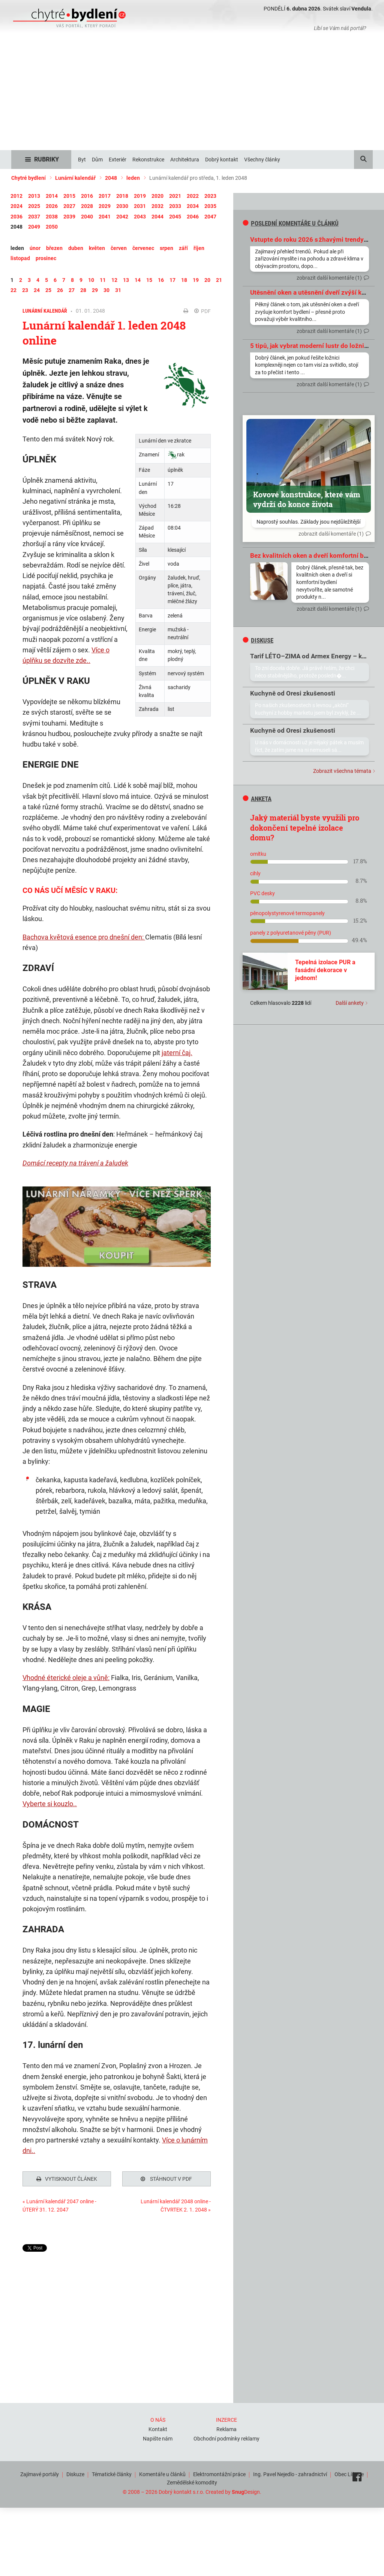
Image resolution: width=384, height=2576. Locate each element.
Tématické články (112, 2472)
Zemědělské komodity (192, 2481)
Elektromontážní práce (219, 2472)
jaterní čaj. (177, 1053)
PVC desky (262, 893)
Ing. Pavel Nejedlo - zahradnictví (290, 2472)
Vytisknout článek (66, 2179)
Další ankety (350, 1003)
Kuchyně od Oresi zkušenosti (292, 693)
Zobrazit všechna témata (342, 771)
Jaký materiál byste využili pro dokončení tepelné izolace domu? (304, 827)
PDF (202, 311)
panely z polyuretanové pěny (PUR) (290, 933)
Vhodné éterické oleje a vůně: (66, 1678)
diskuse (258, 640)
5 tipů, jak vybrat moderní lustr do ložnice (310, 345)
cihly (255, 873)
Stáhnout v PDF (166, 2179)
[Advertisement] (192, 93)
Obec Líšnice (349, 2472)
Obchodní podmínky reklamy (227, 2437)
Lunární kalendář (75, 178)
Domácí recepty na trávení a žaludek (75, 1163)
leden (133, 178)
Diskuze (75, 2472)
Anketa (257, 798)
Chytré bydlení (28, 178)
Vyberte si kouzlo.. (49, 1804)
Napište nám (157, 2437)
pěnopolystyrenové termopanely (287, 913)
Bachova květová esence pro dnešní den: (83, 937)
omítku (258, 854)
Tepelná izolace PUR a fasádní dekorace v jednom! (325, 970)
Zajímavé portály (39, 2472)
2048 (111, 178)
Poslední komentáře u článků (291, 223)
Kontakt (157, 2427)
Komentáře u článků (162, 2472)
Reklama (226, 2427)
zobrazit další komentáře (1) (329, 278)
